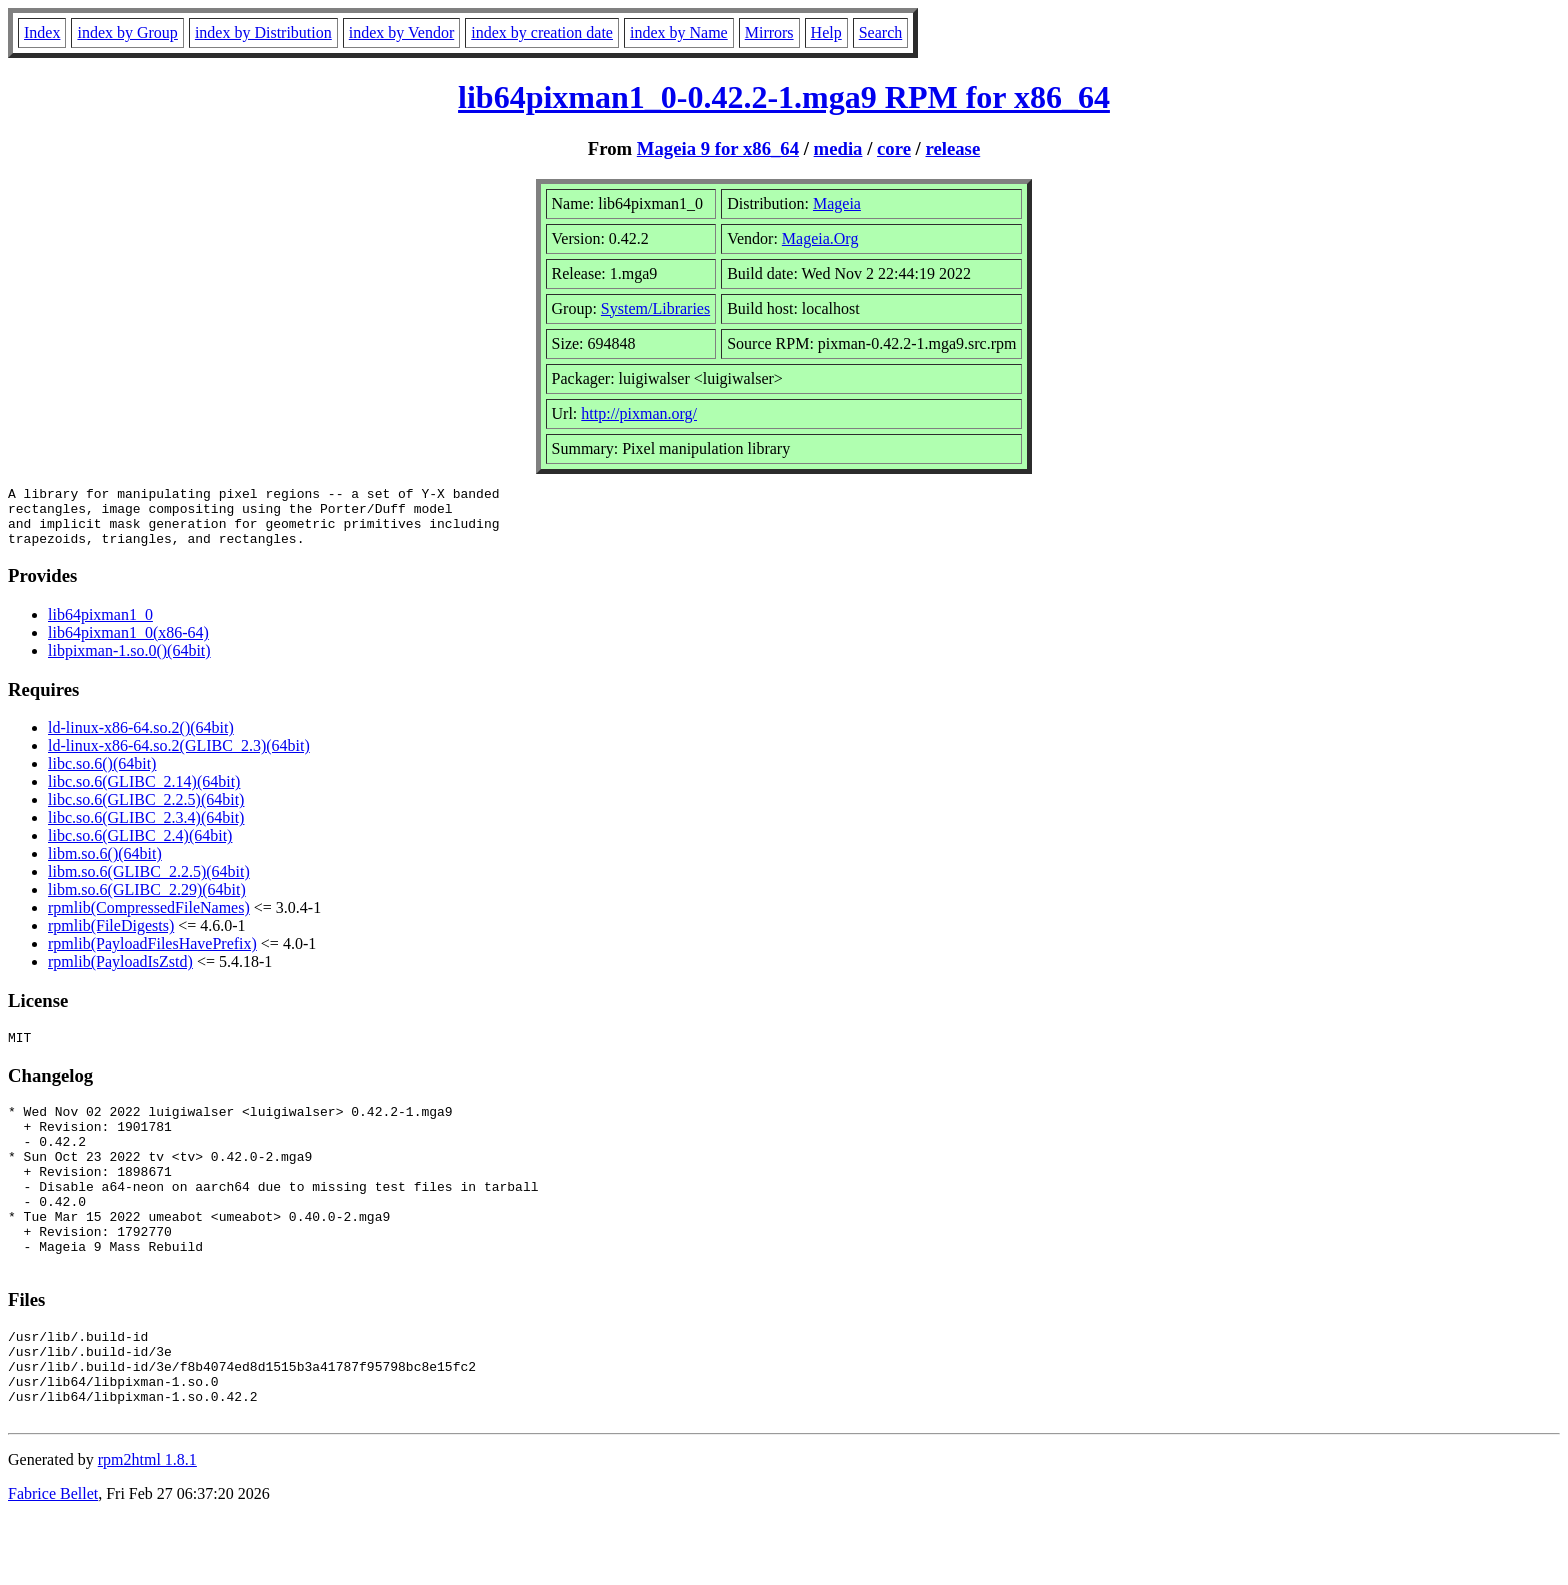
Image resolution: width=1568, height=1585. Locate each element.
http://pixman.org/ (639, 413)
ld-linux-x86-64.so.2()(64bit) (141, 739)
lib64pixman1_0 (100, 626)
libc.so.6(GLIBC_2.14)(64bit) (144, 793)
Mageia (837, 203)
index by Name (679, 32)
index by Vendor (401, 32)
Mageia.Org (820, 238)
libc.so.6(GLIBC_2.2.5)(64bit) (146, 811)
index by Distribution (263, 32)
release (953, 148)
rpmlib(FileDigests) (111, 937)
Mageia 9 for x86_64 (718, 148)
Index (42, 32)
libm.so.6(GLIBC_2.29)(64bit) (147, 901)
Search (881, 32)
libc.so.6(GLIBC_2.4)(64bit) (140, 847)
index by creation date (542, 32)
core (894, 148)
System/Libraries (655, 308)
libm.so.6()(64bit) (105, 865)
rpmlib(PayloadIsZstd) (120, 973)
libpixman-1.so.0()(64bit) (129, 662)
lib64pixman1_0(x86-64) (128, 644)
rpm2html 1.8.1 (147, 1525)
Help (826, 32)
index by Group (127, 32)
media (838, 148)
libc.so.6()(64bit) (102, 775)
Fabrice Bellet (53, 1559)
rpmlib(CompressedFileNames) (149, 919)
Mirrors (769, 32)
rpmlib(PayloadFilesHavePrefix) (152, 955)
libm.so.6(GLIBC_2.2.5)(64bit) (149, 883)
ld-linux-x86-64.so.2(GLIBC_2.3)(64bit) (179, 757)
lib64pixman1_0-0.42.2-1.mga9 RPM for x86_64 (784, 97)
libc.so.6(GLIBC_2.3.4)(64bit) (146, 829)
